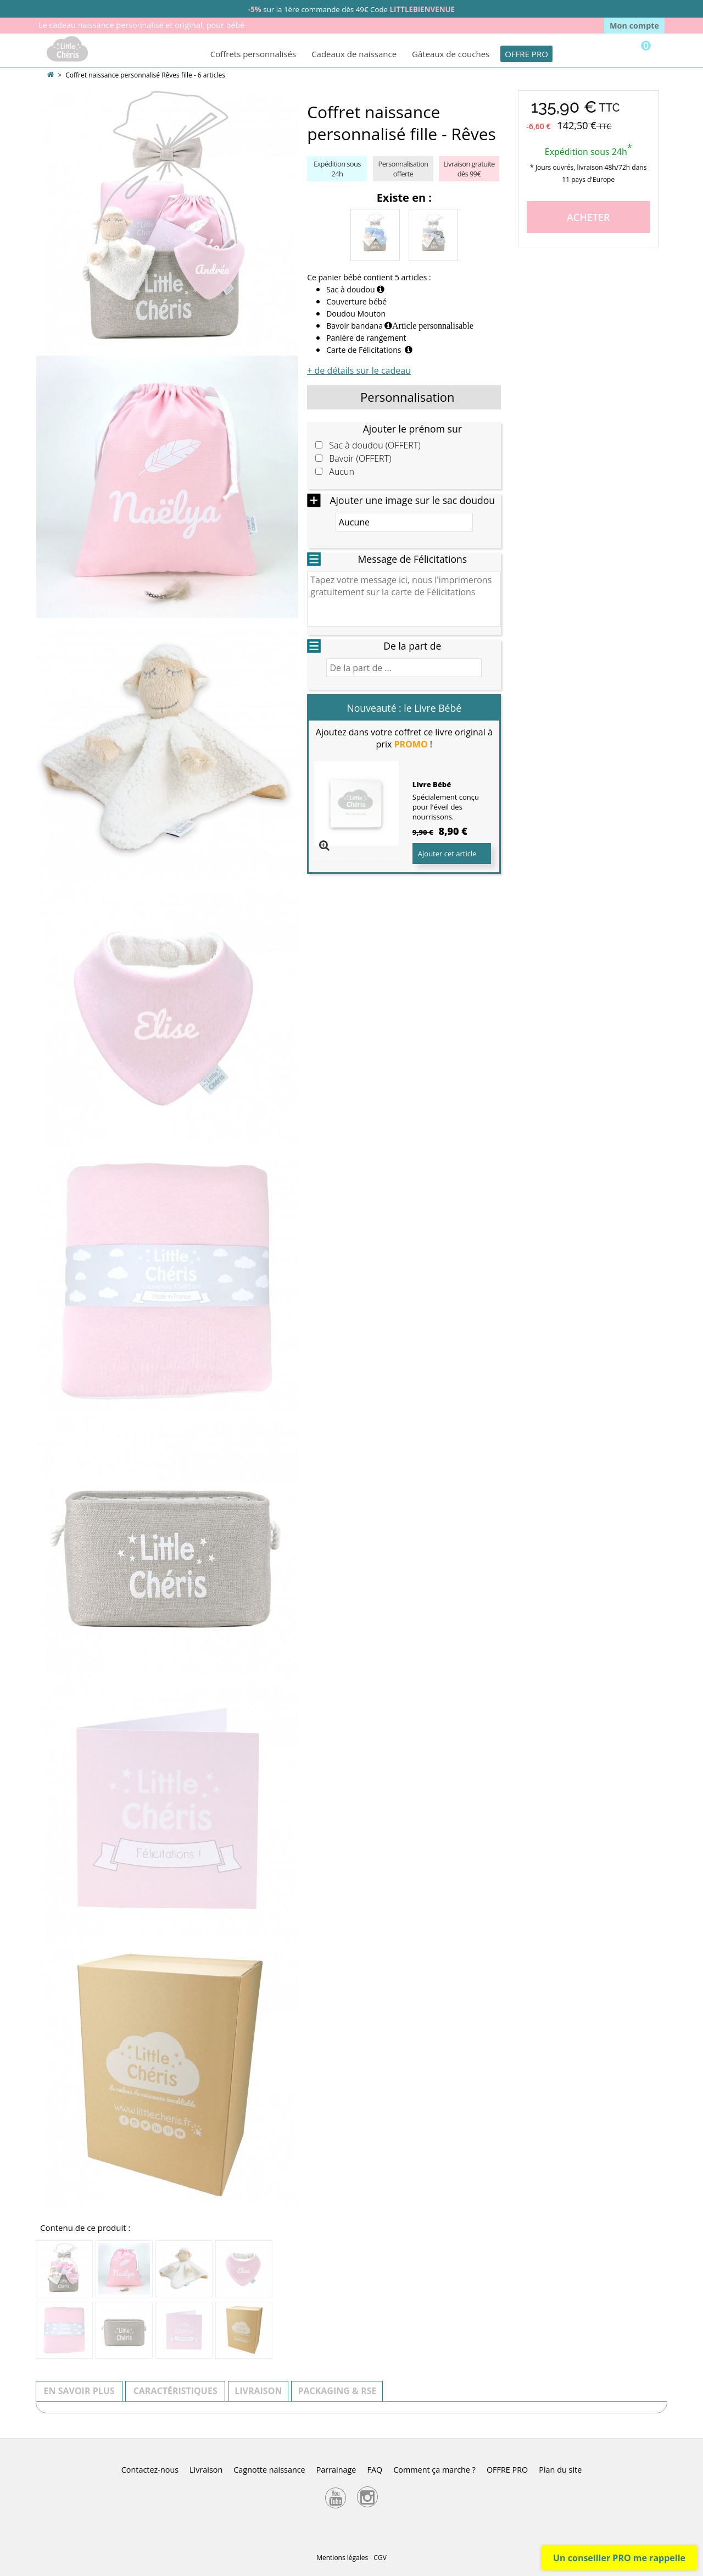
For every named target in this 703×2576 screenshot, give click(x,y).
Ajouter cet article (447, 853)
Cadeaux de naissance (354, 53)
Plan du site (560, 2469)
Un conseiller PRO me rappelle (619, 2558)
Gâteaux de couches (450, 53)
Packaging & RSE (337, 2391)
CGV (379, 2557)
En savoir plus (79, 2391)
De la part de (412, 645)
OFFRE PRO (526, 53)
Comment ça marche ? (434, 2469)
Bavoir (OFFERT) (360, 458)
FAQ (374, 2469)
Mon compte (634, 25)
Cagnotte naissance (269, 2469)
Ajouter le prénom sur (412, 428)
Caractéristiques (175, 2391)
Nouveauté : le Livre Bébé (404, 707)
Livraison (258, 2391)
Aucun (341, 471)
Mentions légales (342, 2557)
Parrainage (336, 2469)
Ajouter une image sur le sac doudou (412, 500)
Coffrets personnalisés (253, 53)
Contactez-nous (149, 2469)
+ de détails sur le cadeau (359, 370)
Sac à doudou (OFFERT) (374, 445)
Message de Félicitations (412, 559)
